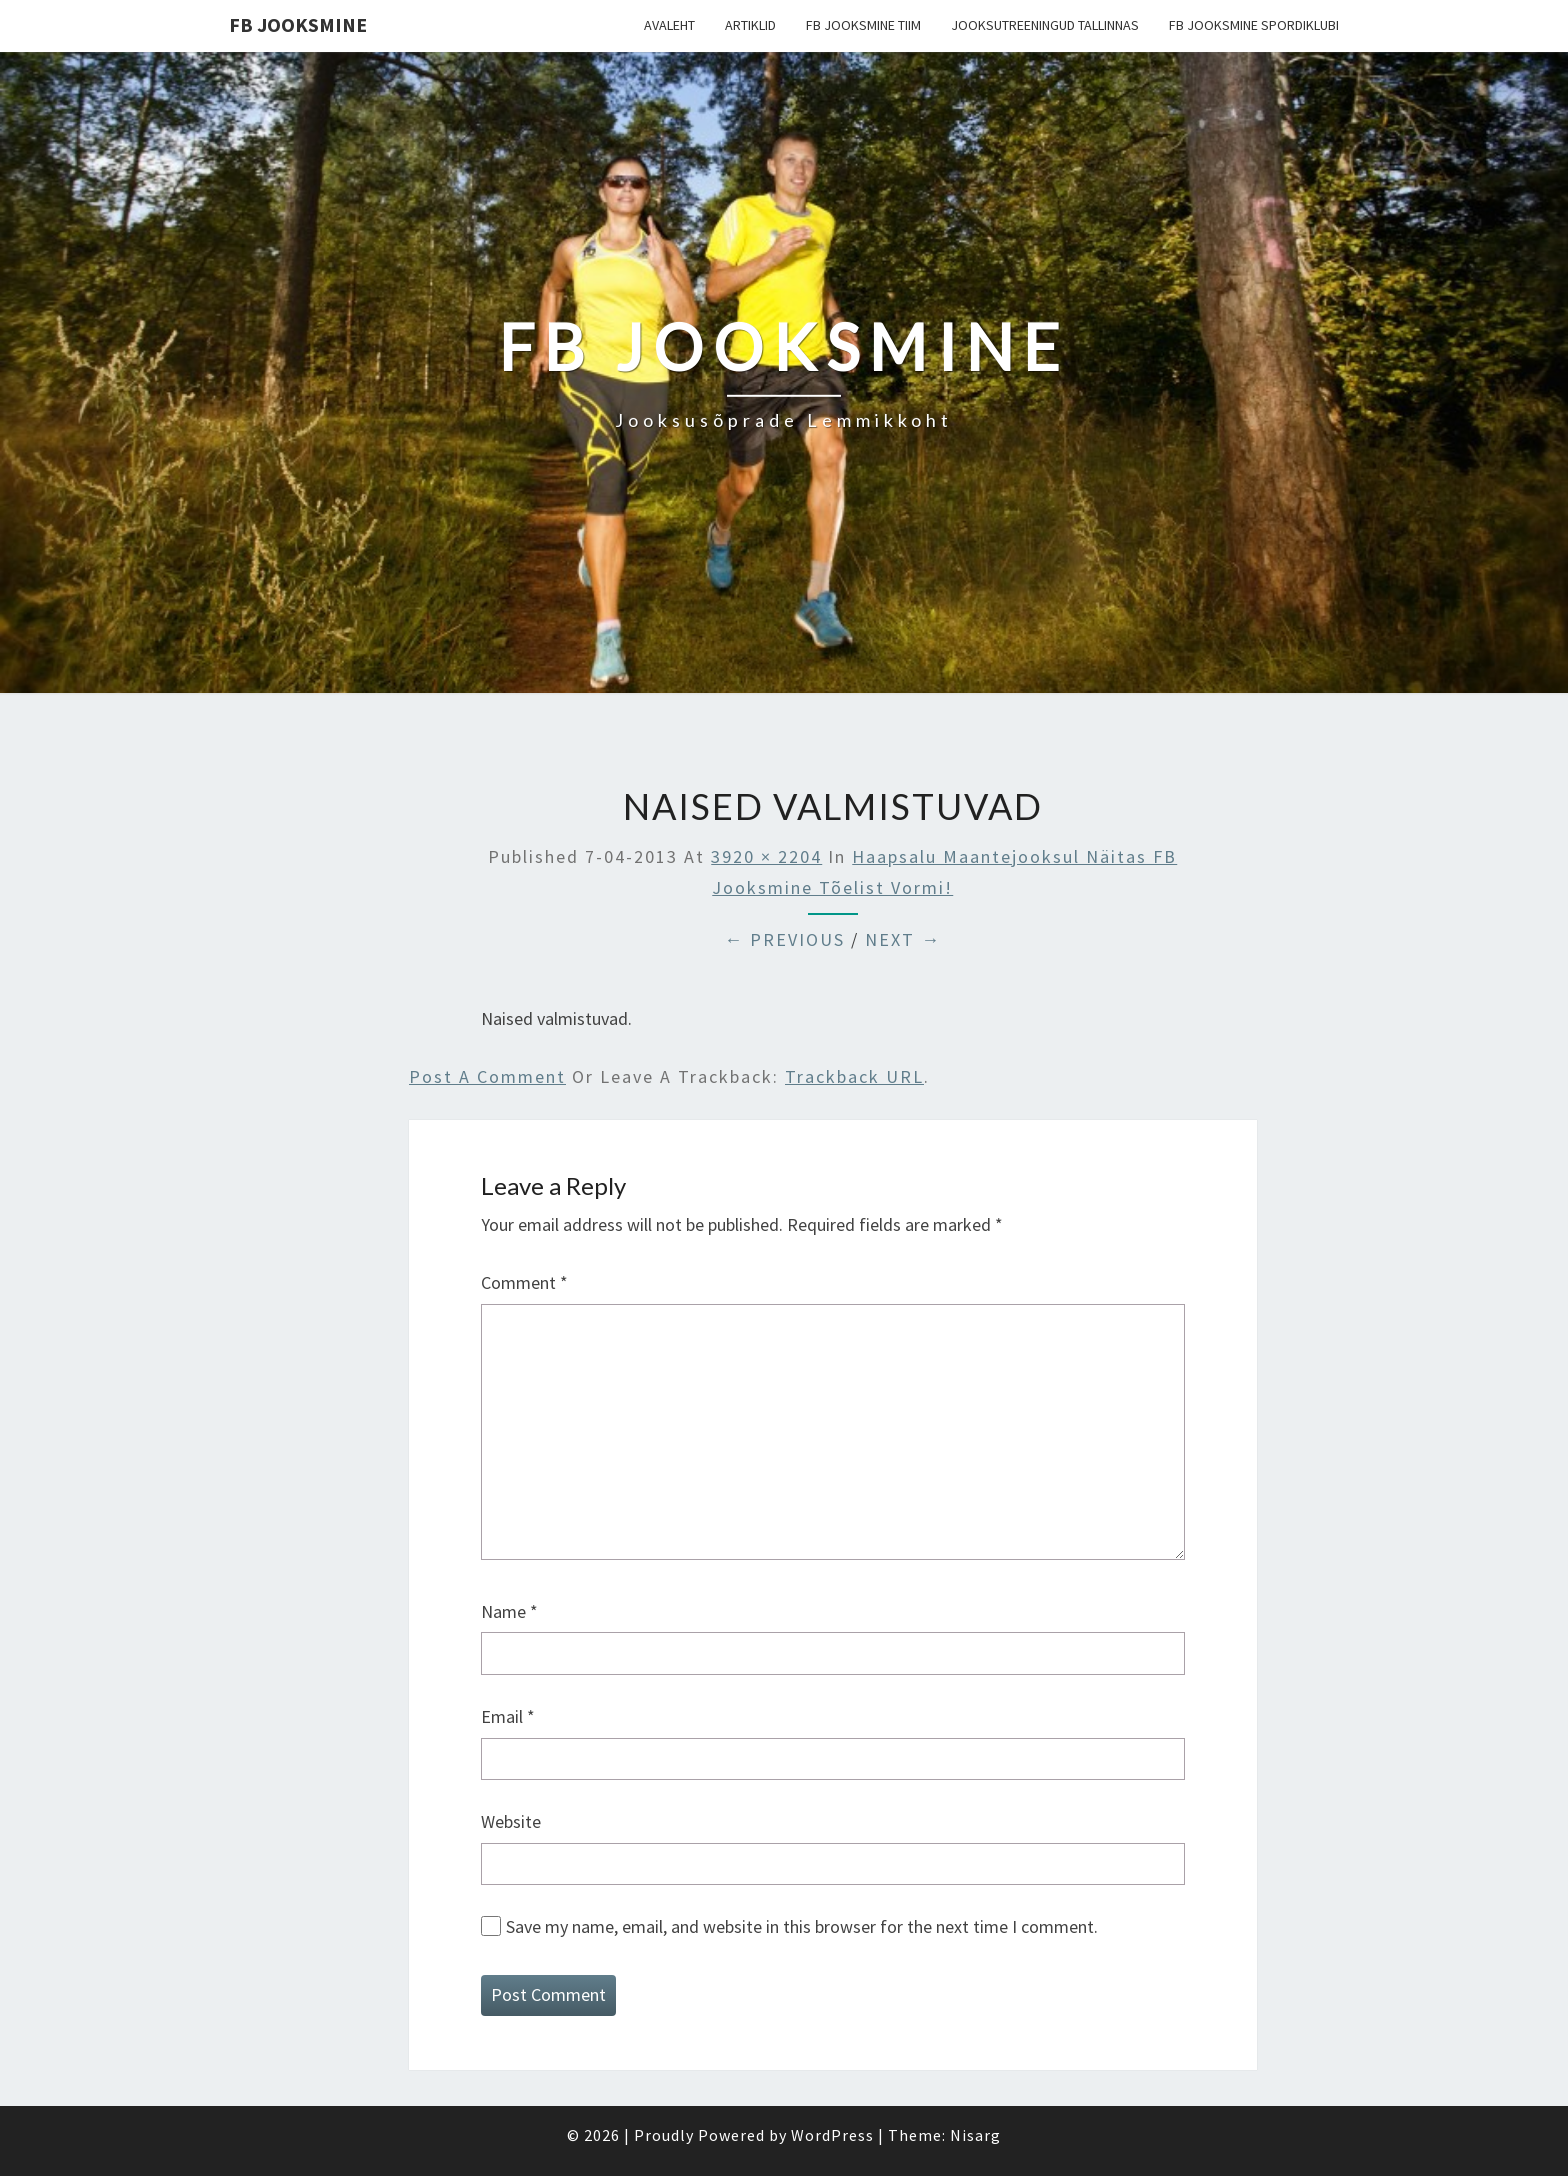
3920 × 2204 (766, 856)
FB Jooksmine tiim (863, 25)
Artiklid (750, 25)
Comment (524, 1282)
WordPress (832, 2135)
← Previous (784, 939)
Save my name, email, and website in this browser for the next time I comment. (802, 1926)
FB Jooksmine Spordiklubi (1254, 25)
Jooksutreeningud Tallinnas (1045, 25)
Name (509, 1611)
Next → (903, 939)
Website (511, 1821)
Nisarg (975, 2135)
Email (508, 1716)
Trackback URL (854, 1076)
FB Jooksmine (298, 24)
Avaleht (669, 25)
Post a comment (487, 1076)
